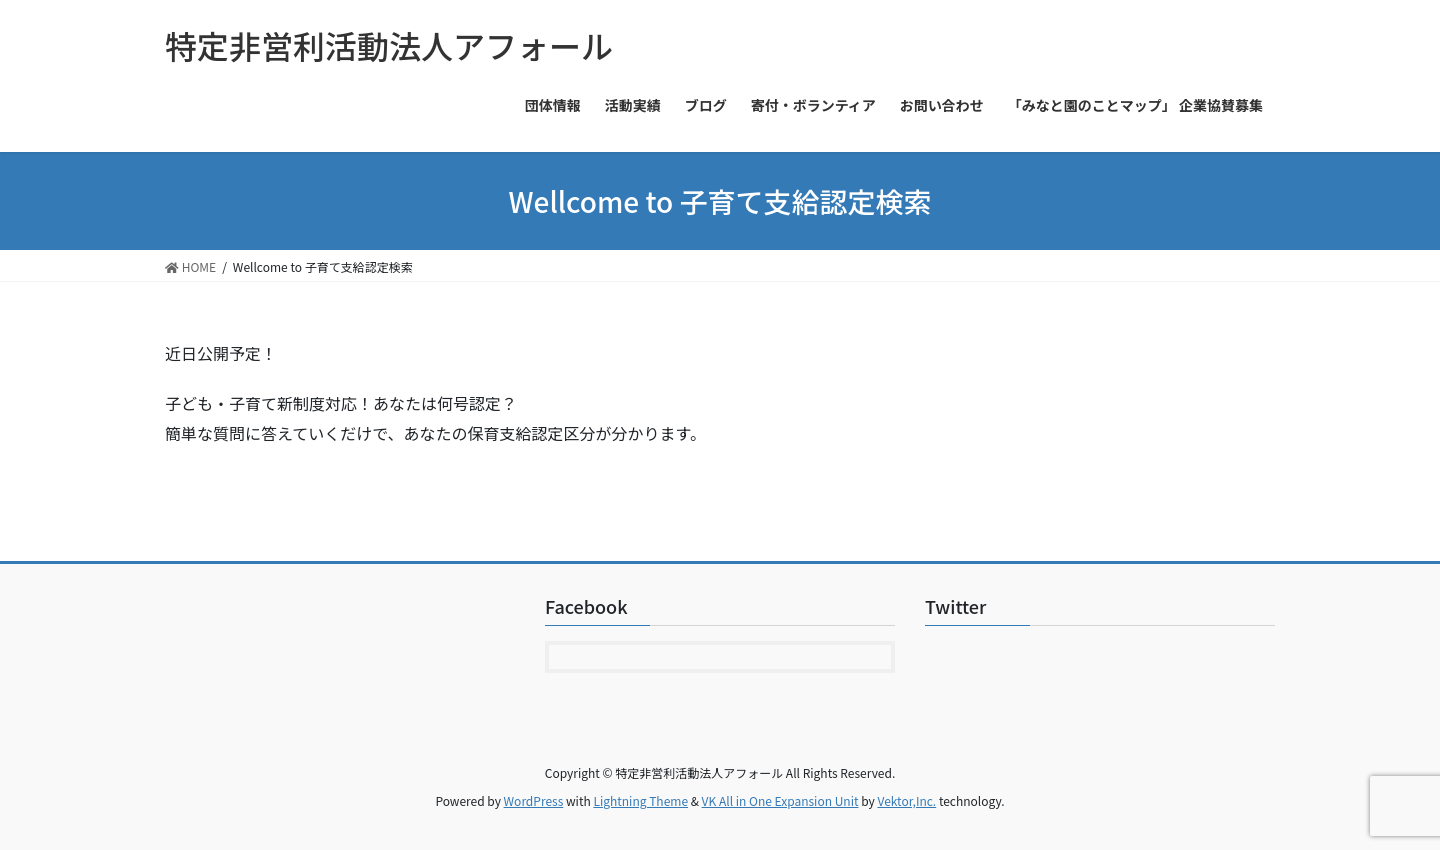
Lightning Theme (640, 800)
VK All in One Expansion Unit (780, 800)
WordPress (534, 800)
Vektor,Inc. (906, 800)
